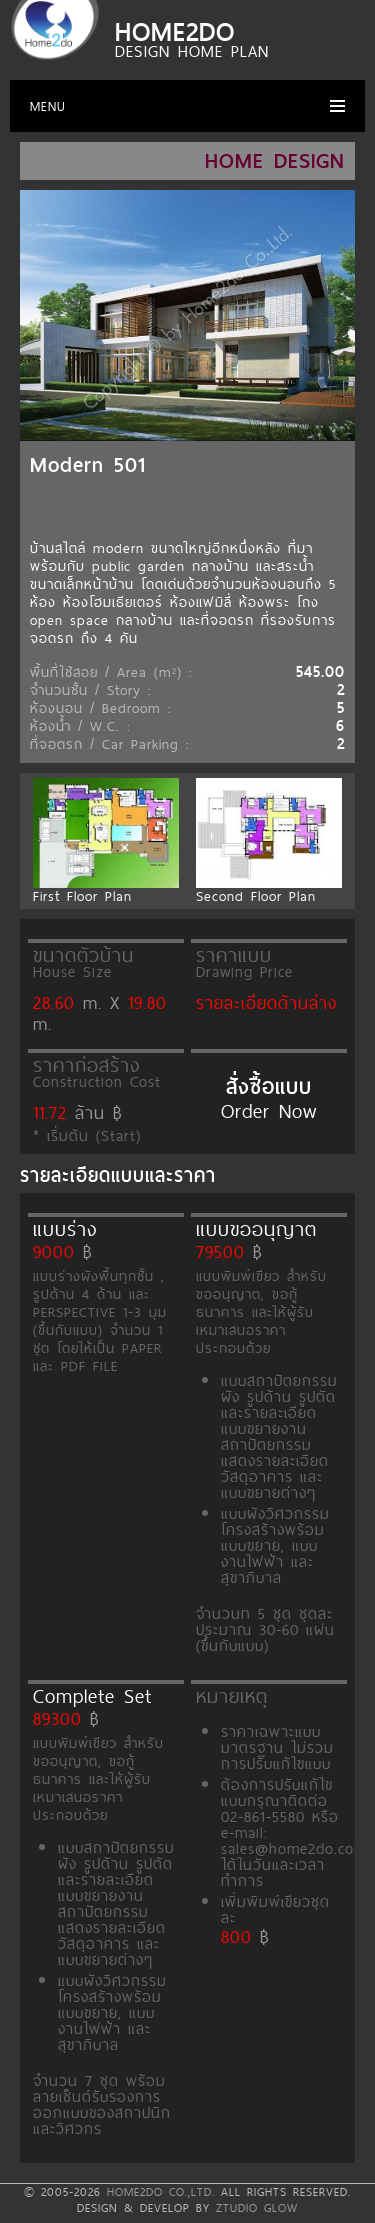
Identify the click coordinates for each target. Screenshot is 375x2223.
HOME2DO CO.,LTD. (161, 2192)
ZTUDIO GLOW (257, 2208)
